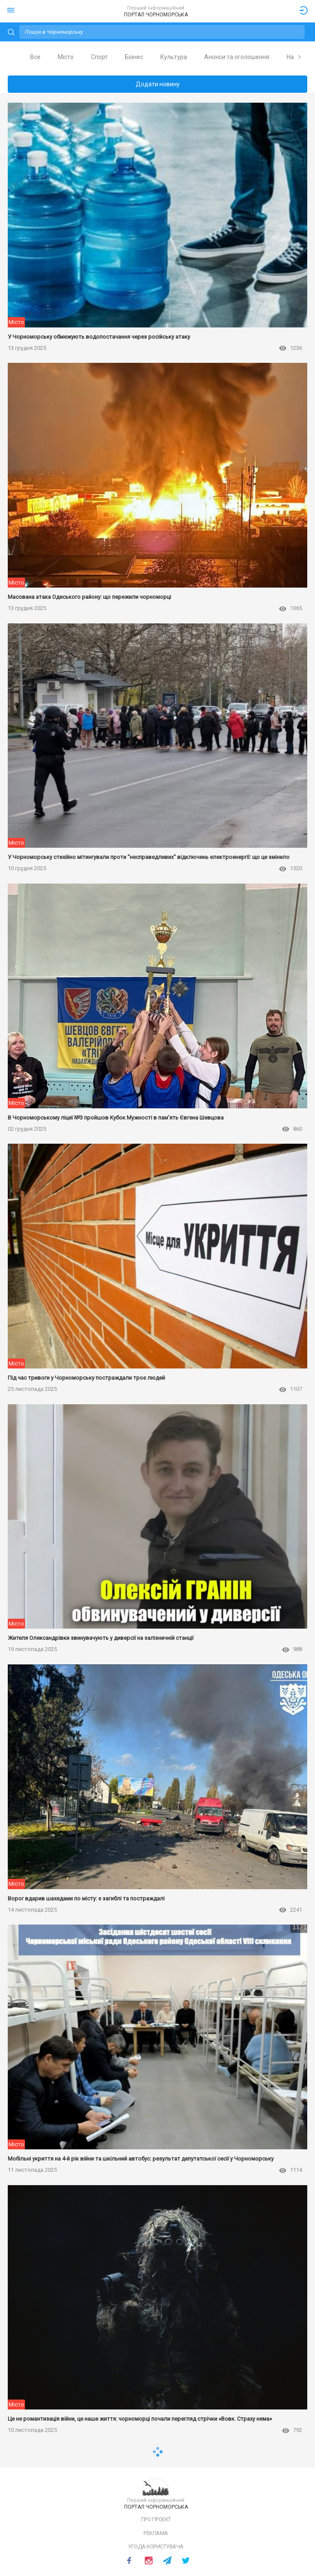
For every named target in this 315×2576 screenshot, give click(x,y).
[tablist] (157, 57)
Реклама (155, 2533)
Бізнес (134, 56)
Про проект (156, 2519)
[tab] (35, 57)
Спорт (99, 56)
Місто (66, 56)
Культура (173, 56)
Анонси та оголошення (236, 56)
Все (35, 56)
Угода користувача (156, 2546)
